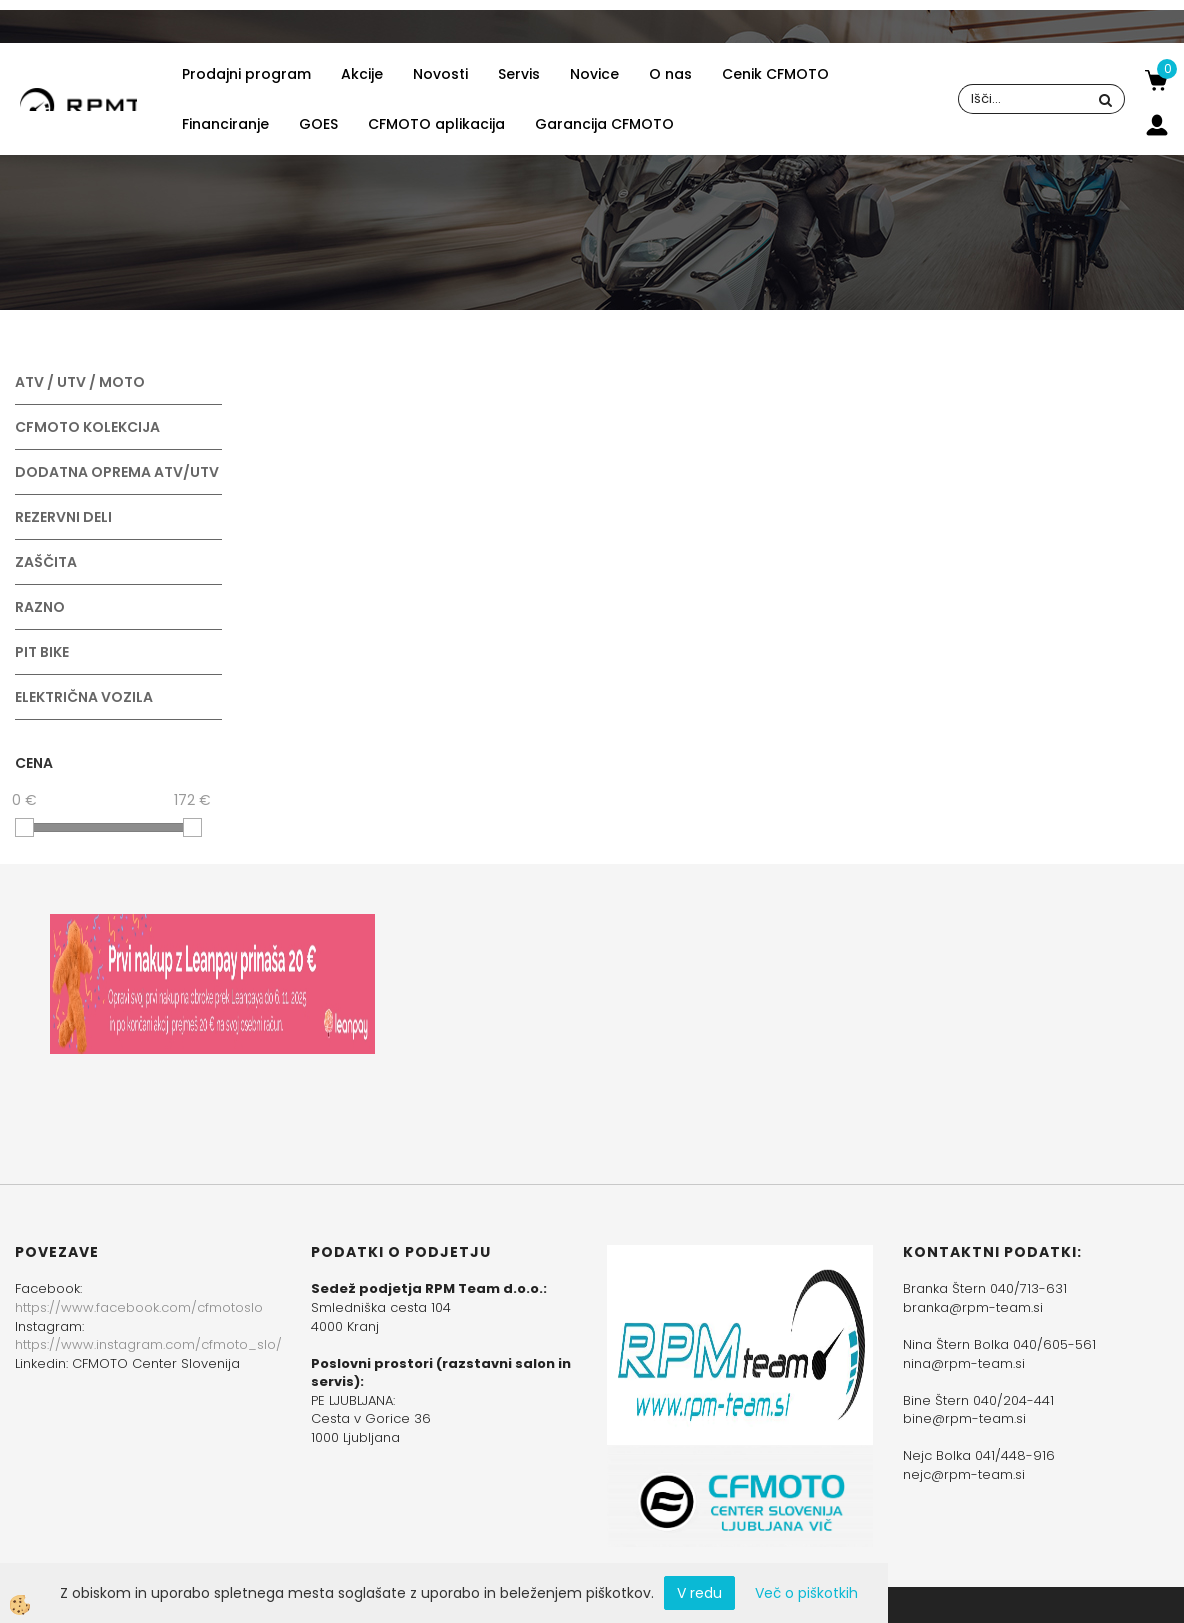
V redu (699, 1593)
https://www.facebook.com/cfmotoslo (139, 1307)
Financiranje (225, 124)
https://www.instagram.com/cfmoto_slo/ (148, 1344)
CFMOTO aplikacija (436, 124)
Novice (594, 74)
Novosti (440, 74)
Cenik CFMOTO (775, 74)
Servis (519, 74)
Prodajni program (246, 74)
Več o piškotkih (806, 1593)
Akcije (362, 74)
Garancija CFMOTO (604, 124)
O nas (670, 74)
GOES (318, 124)
